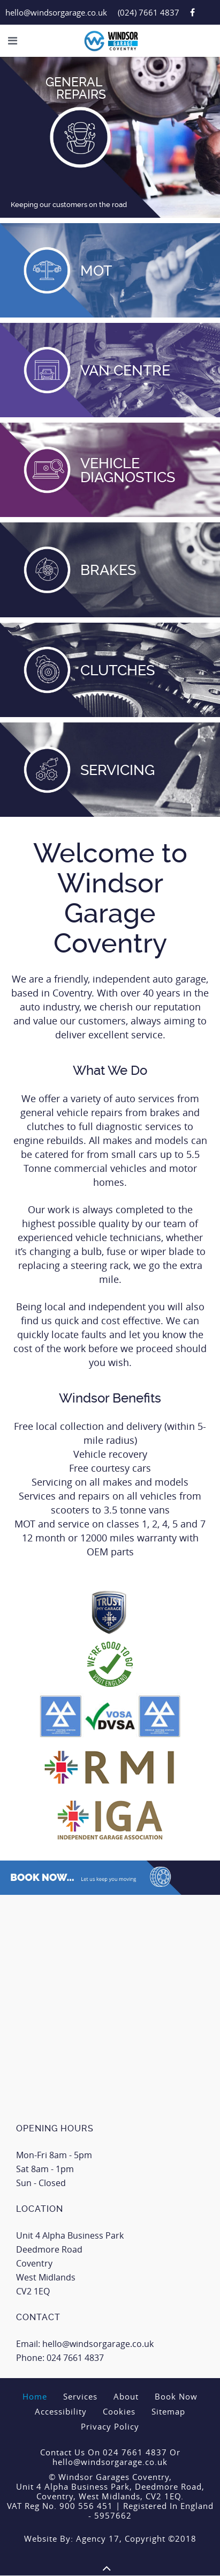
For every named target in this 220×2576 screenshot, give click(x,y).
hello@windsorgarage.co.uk (56, 12)
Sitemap (168, 2411)
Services (80, 2396)
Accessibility (61, 2411)
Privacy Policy (110, 2426)
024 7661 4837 (75, 2358)
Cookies (119, 2411)
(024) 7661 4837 (148, 12)
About (126, 2396)
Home (34, 2396)
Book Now (176, 2396)
